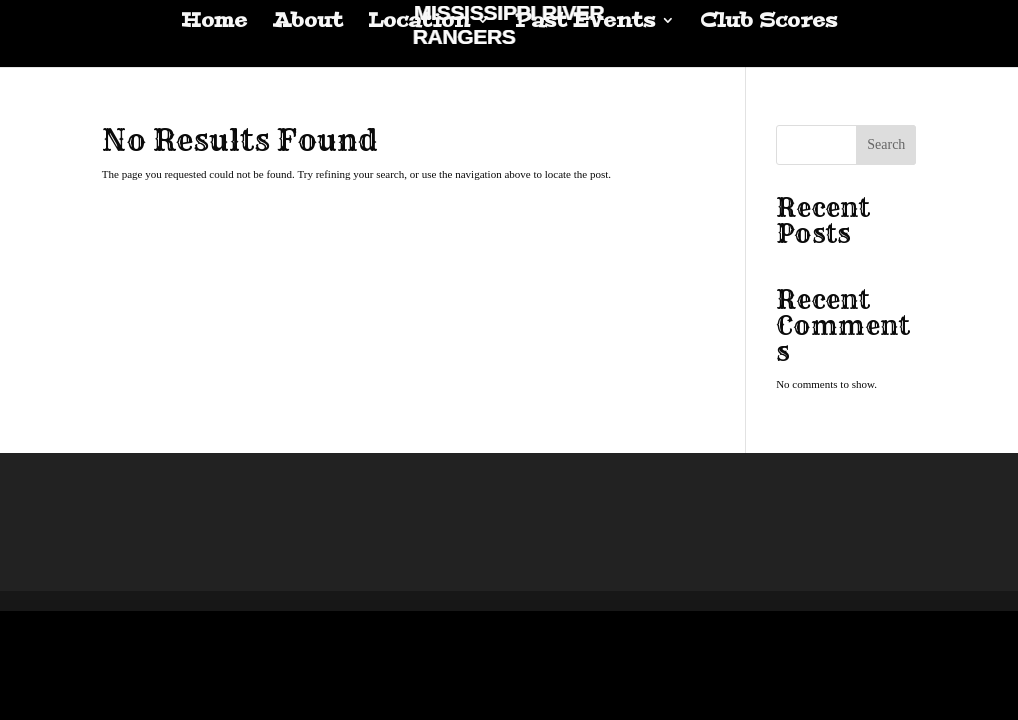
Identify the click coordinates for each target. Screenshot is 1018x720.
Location (419, 23)
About (307, 23)
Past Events (585, 23)
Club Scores (768, 23)
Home (214, 23)
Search (886, 144)
